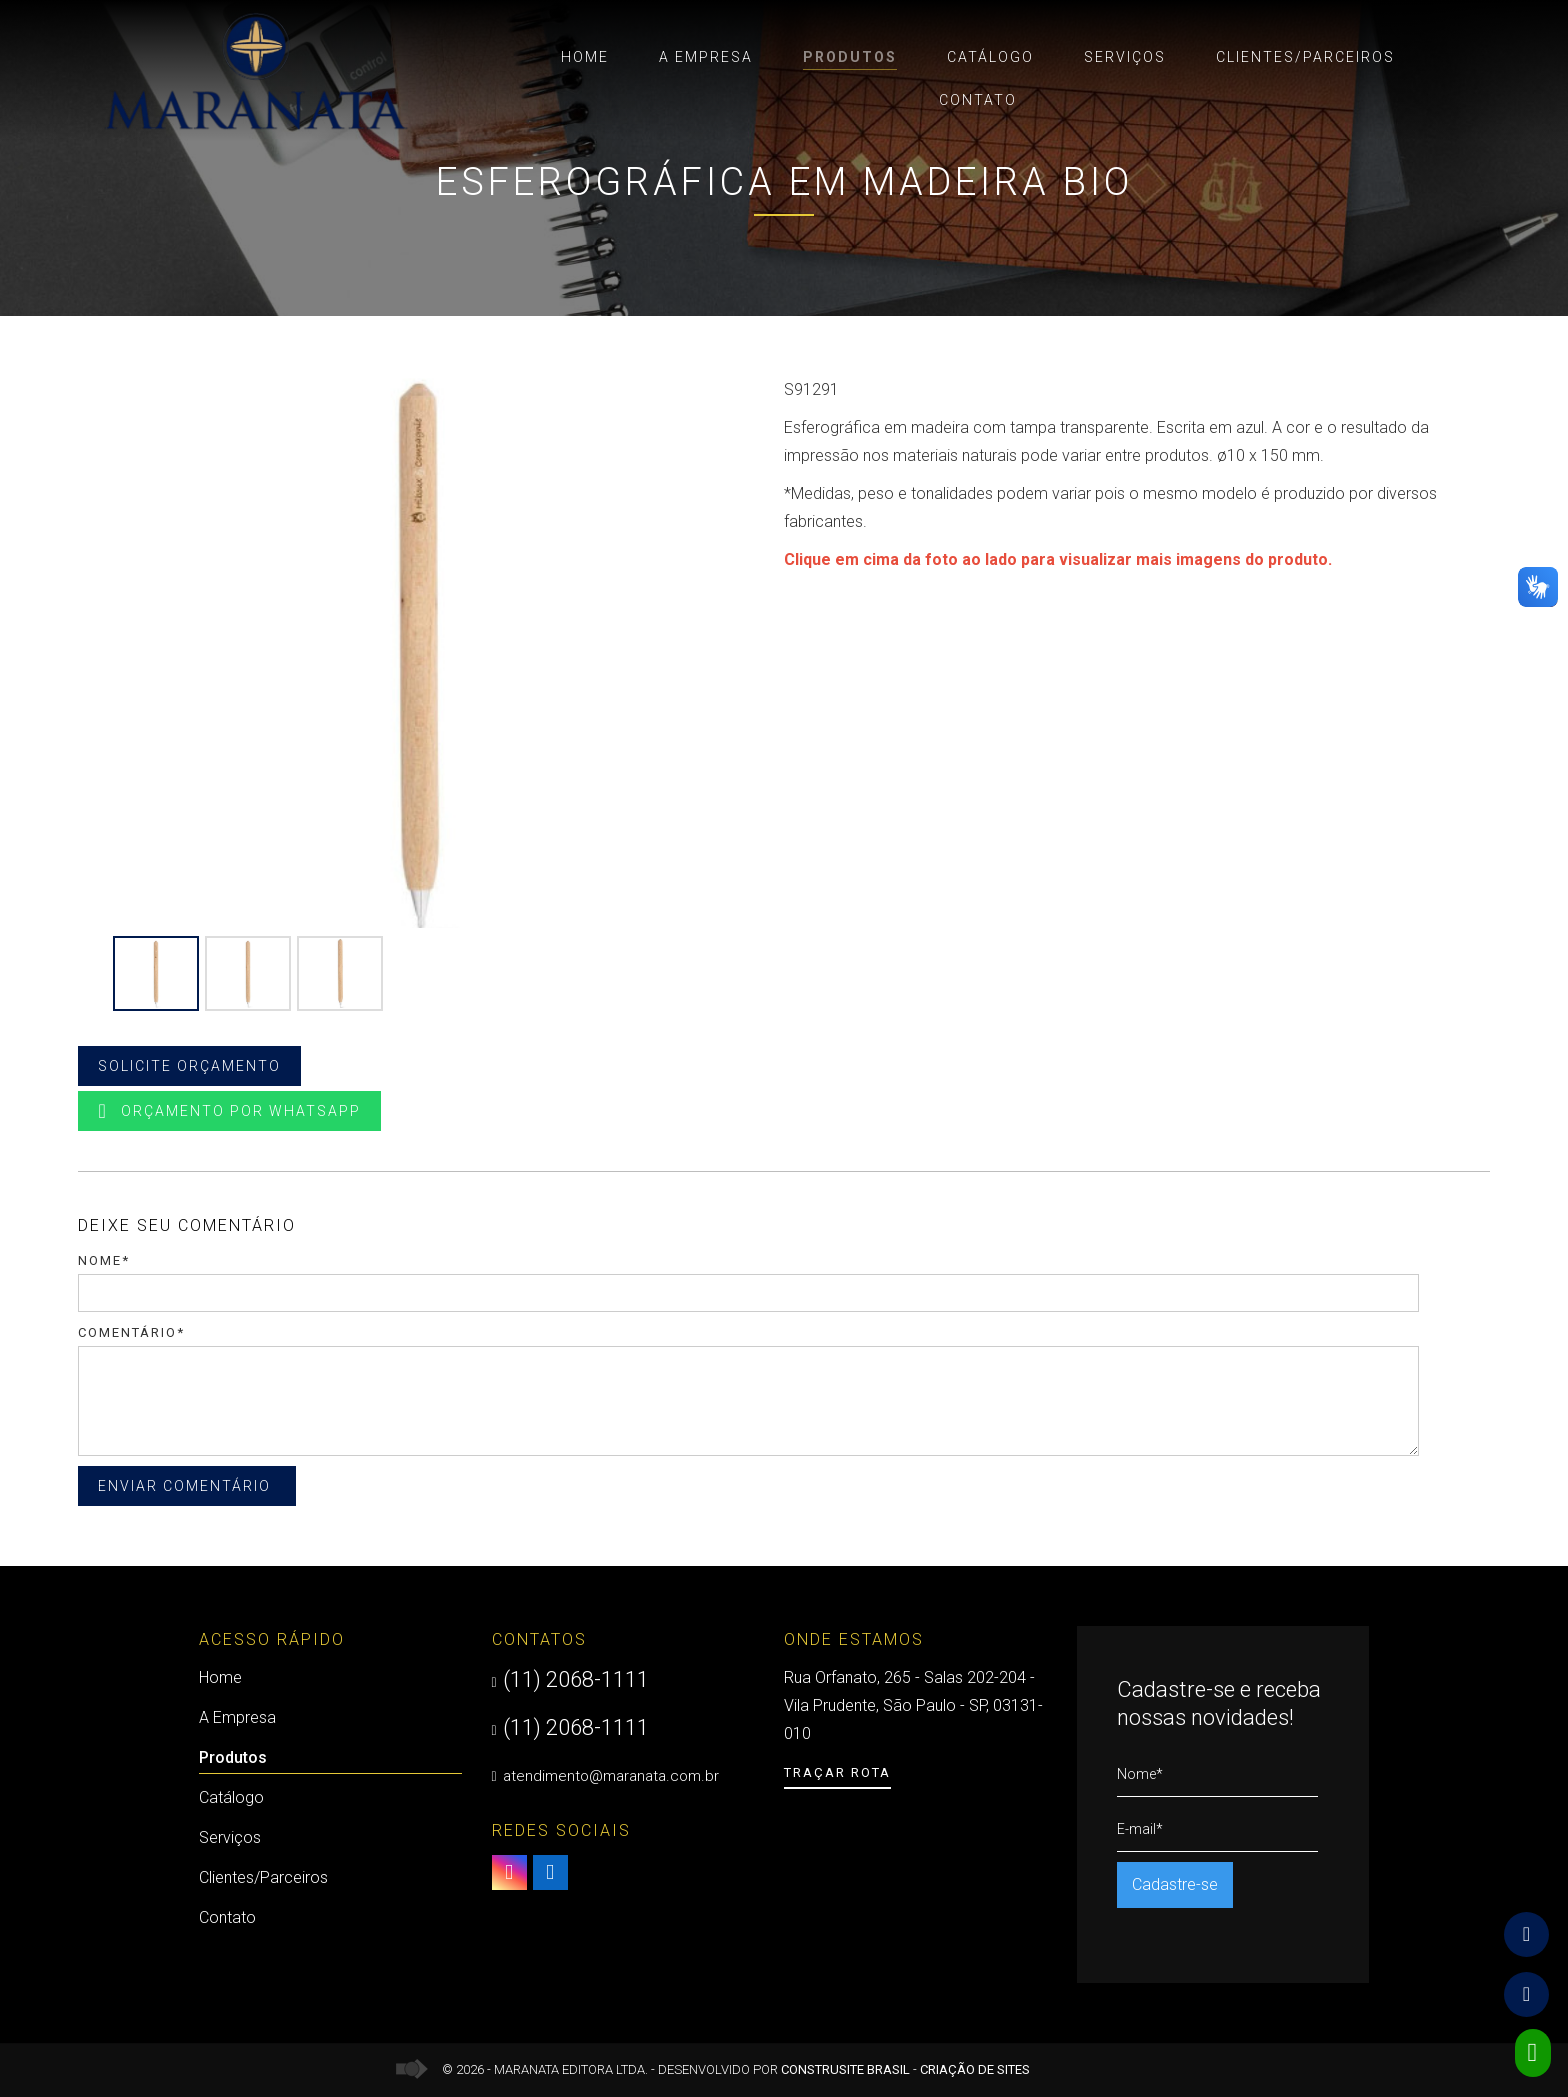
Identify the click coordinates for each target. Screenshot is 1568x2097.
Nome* (104, 1260)
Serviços (1125, 57)
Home (585, 57)
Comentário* (131, 1332)
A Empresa (706, 57)
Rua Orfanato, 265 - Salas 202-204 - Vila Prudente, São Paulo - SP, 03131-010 (913, 1705)
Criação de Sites (975, 2069)
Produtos (850, 59)
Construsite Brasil (845, 2069)
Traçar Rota (837, 1772)
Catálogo (990, 57)
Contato (978, 100)
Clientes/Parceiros (1305, 57)
